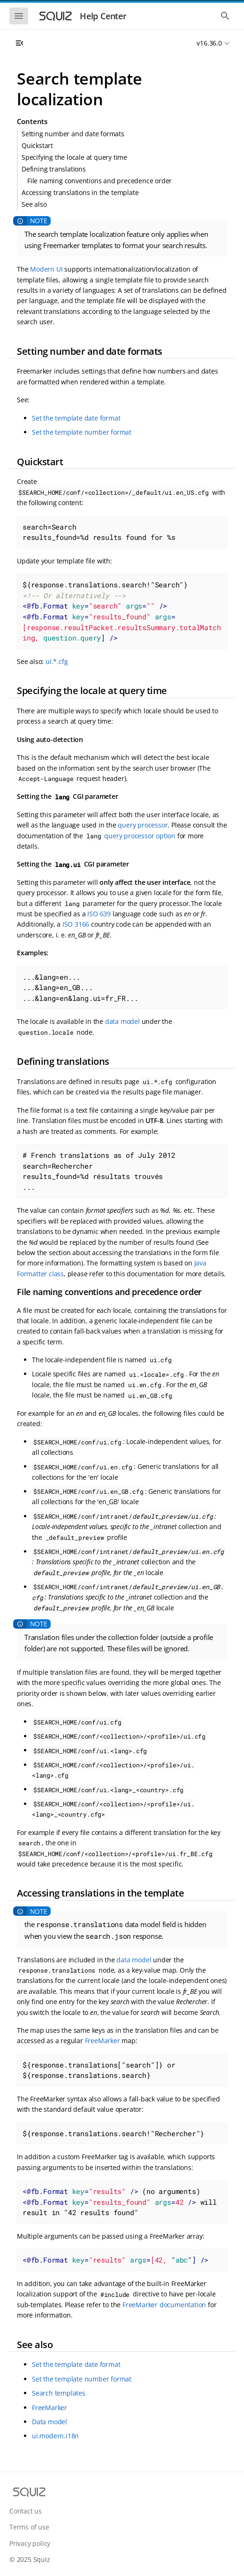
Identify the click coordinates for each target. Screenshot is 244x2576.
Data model (49, 2421)
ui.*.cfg (57, 661)
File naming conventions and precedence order (99, 180)
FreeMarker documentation (164, 2304)
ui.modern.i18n (55, 2435)
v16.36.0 (209, 43)
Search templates (58, 2393)
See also (34, 204)
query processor (143, 824)
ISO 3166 (75, 924)
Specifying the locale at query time (74, 157)
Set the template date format (76, 418)
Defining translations (54, 168)
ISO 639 (99, 913)
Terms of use (29, 2526)
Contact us (25, 2510)
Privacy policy (29, 2543)
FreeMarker (102, 2040)
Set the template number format (81, 432)
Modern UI (46, 269)
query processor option (139, 835)
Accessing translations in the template (80, 192)
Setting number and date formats (73, 133)
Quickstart (37, 145)
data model (122, 1021)
